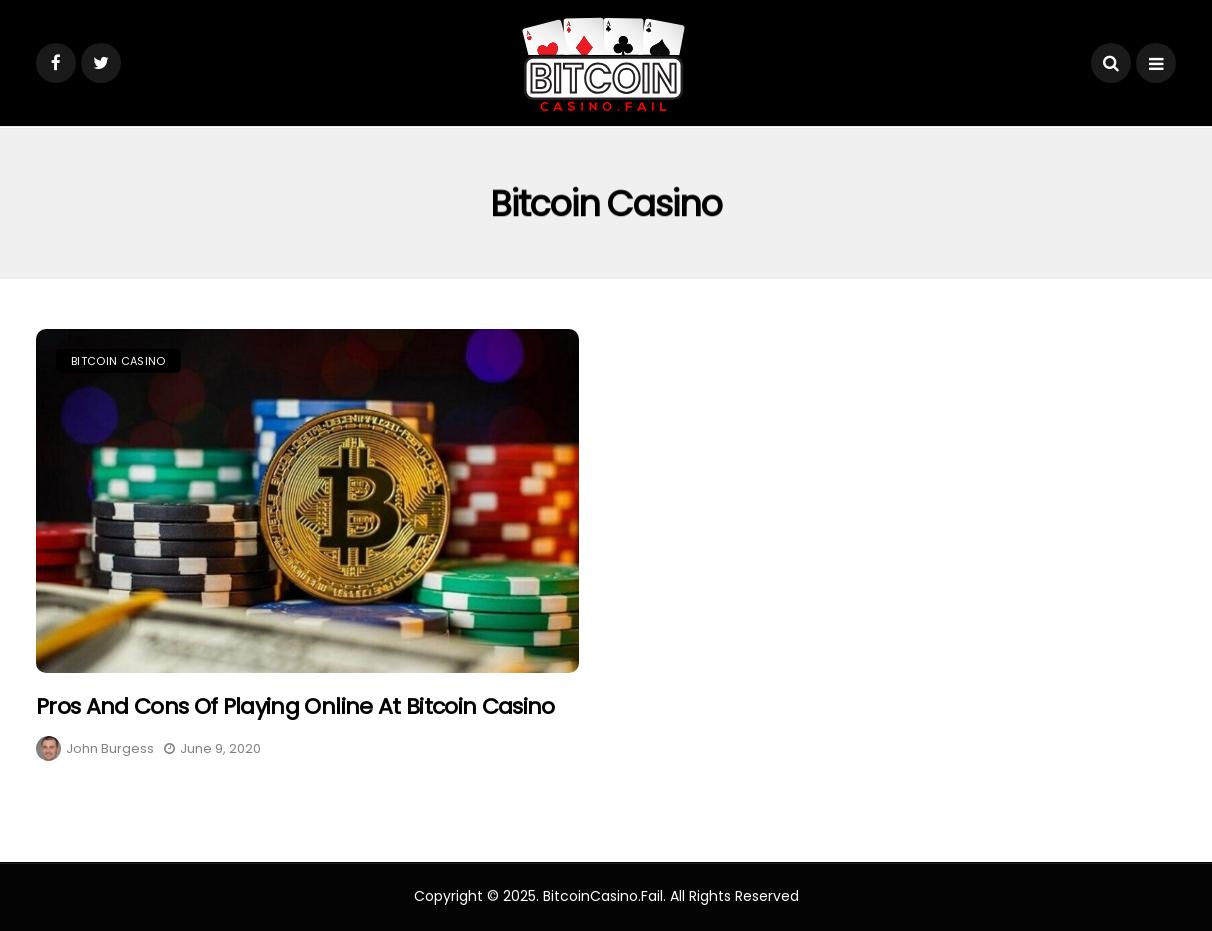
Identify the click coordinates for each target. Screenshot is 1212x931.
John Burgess (110, 748)
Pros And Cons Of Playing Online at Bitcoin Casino (295, 706)
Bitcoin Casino (118, 361)
